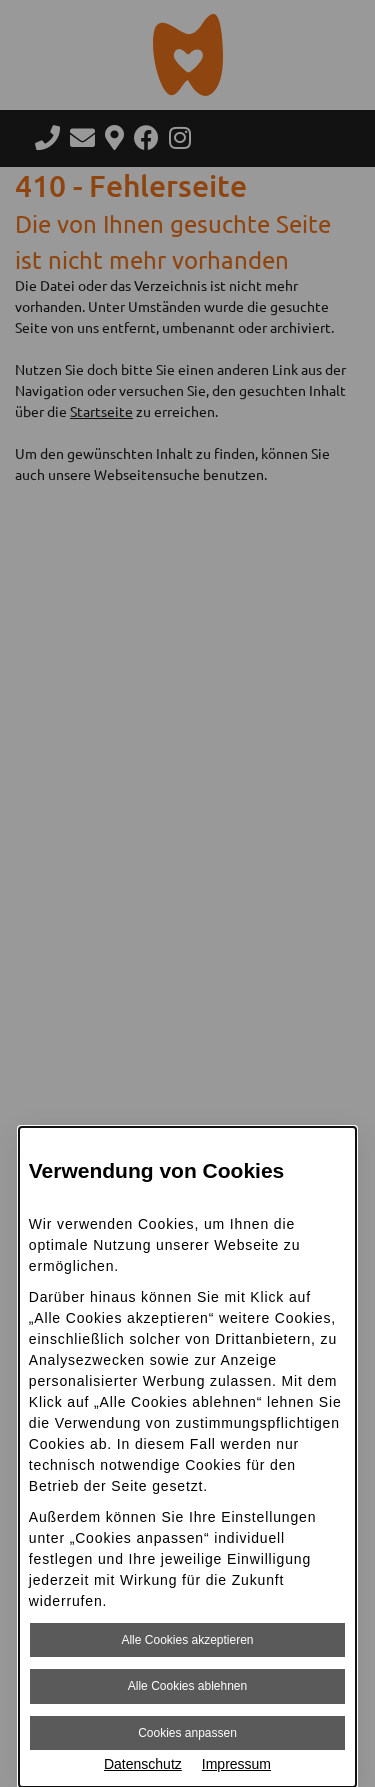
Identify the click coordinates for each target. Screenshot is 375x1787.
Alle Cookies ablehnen (187, 1686)
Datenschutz (143, 1764)
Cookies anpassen (187, 1733)
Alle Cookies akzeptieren (187, 1640)
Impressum (236, 1764)
